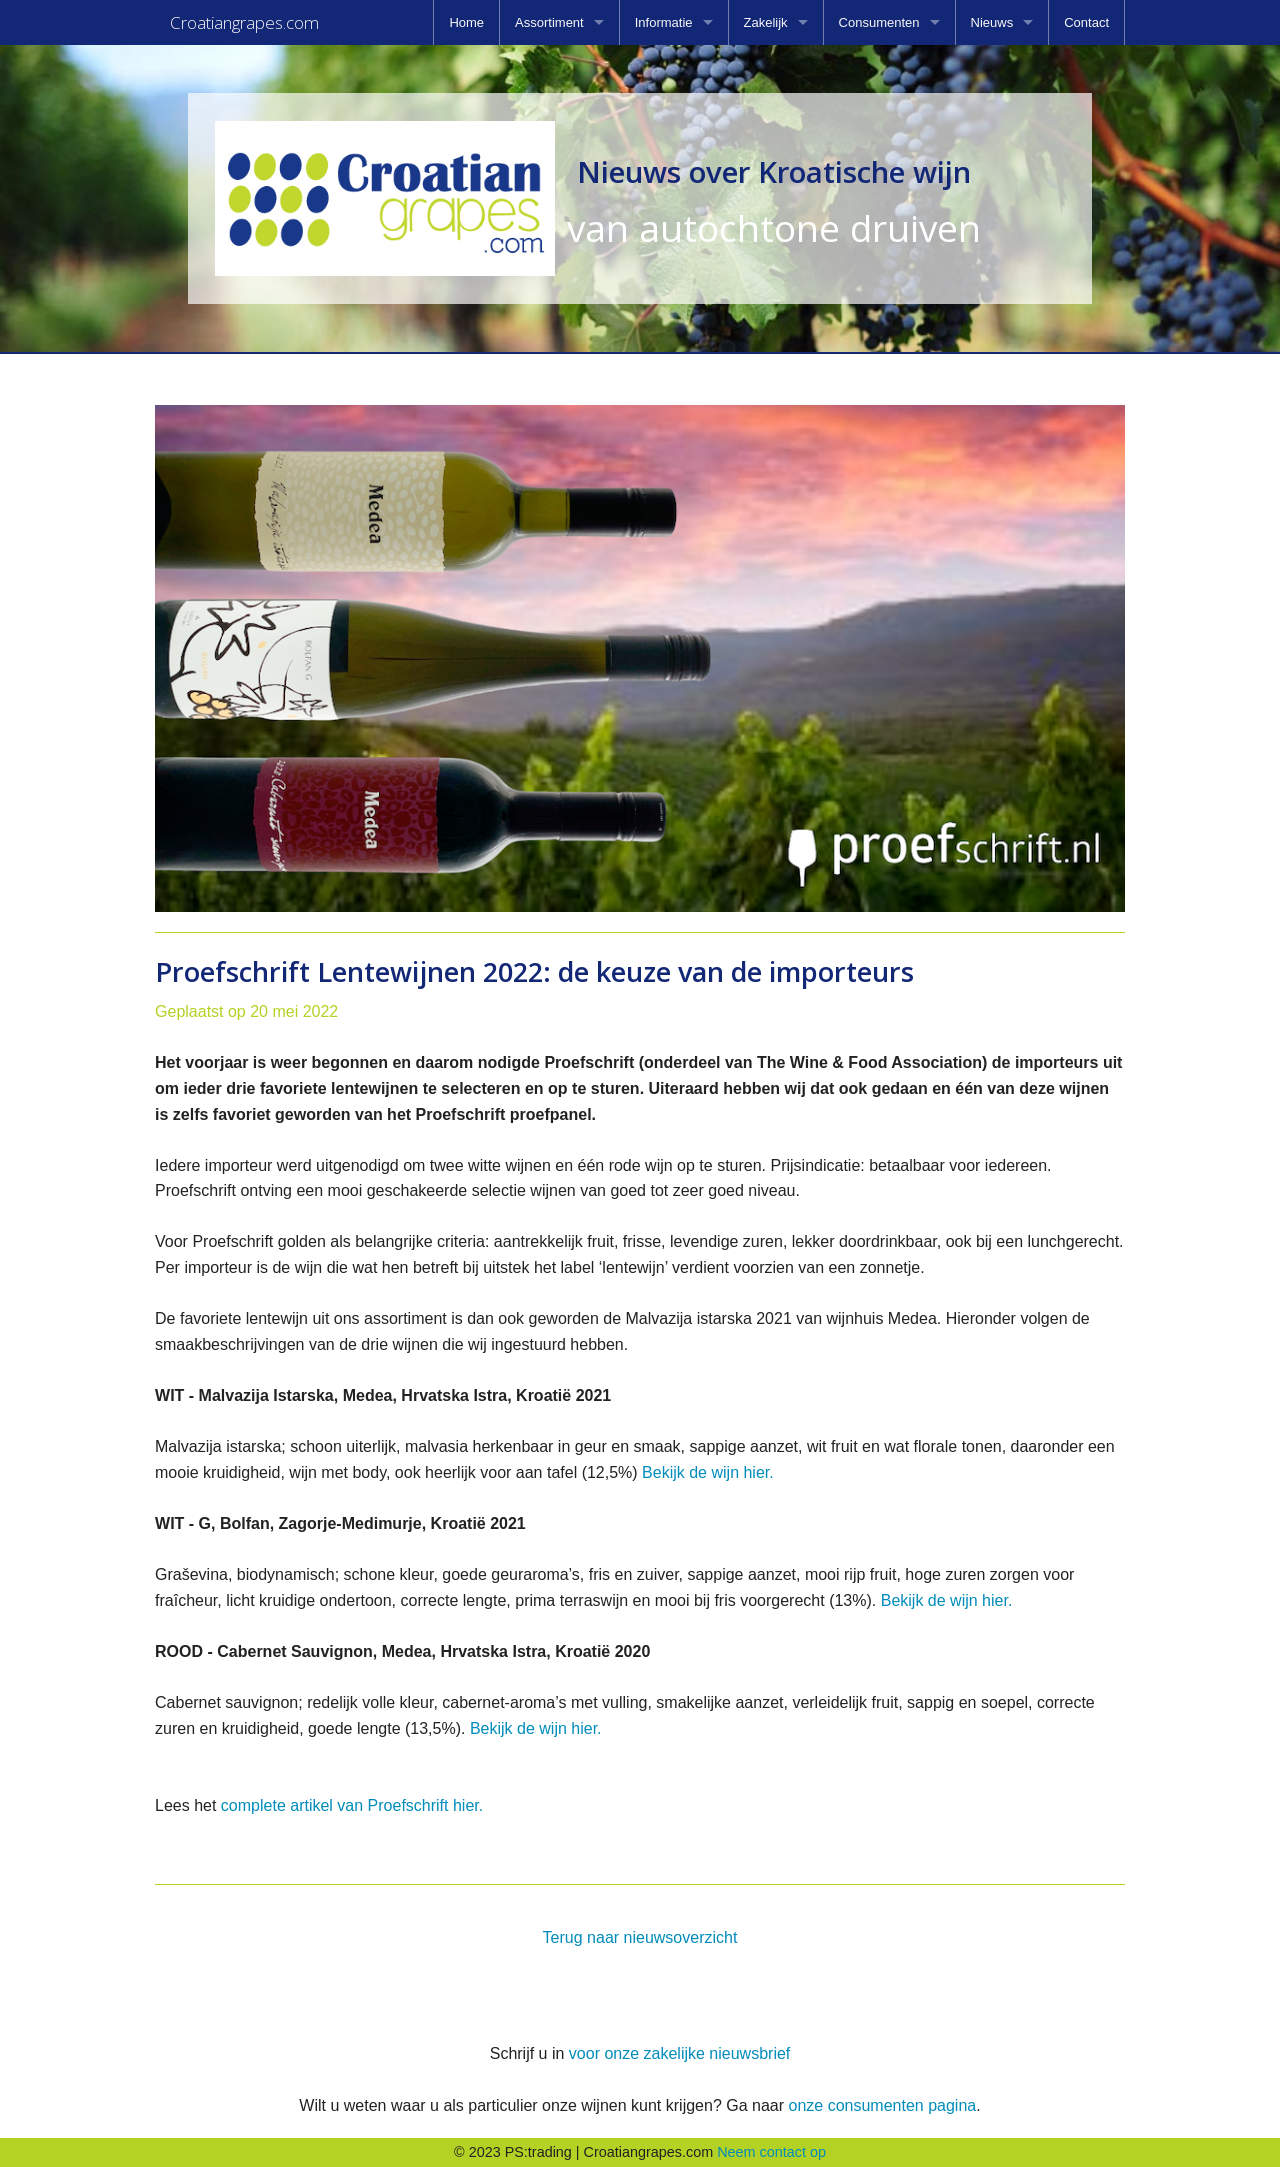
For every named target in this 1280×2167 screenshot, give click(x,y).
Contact (1086, 22)
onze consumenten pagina (882, 2105)
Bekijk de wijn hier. (708, 1472)
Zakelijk (766, 22)
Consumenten (879, 22)
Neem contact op (771, 2152)
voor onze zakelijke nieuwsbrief (679, 2053)
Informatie (664, 22)
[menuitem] (466, 22)
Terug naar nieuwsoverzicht (640, 1937)
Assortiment (549, 22)
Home (466, 22)
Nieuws (992, 22)
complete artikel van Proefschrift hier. (352, 1805)
